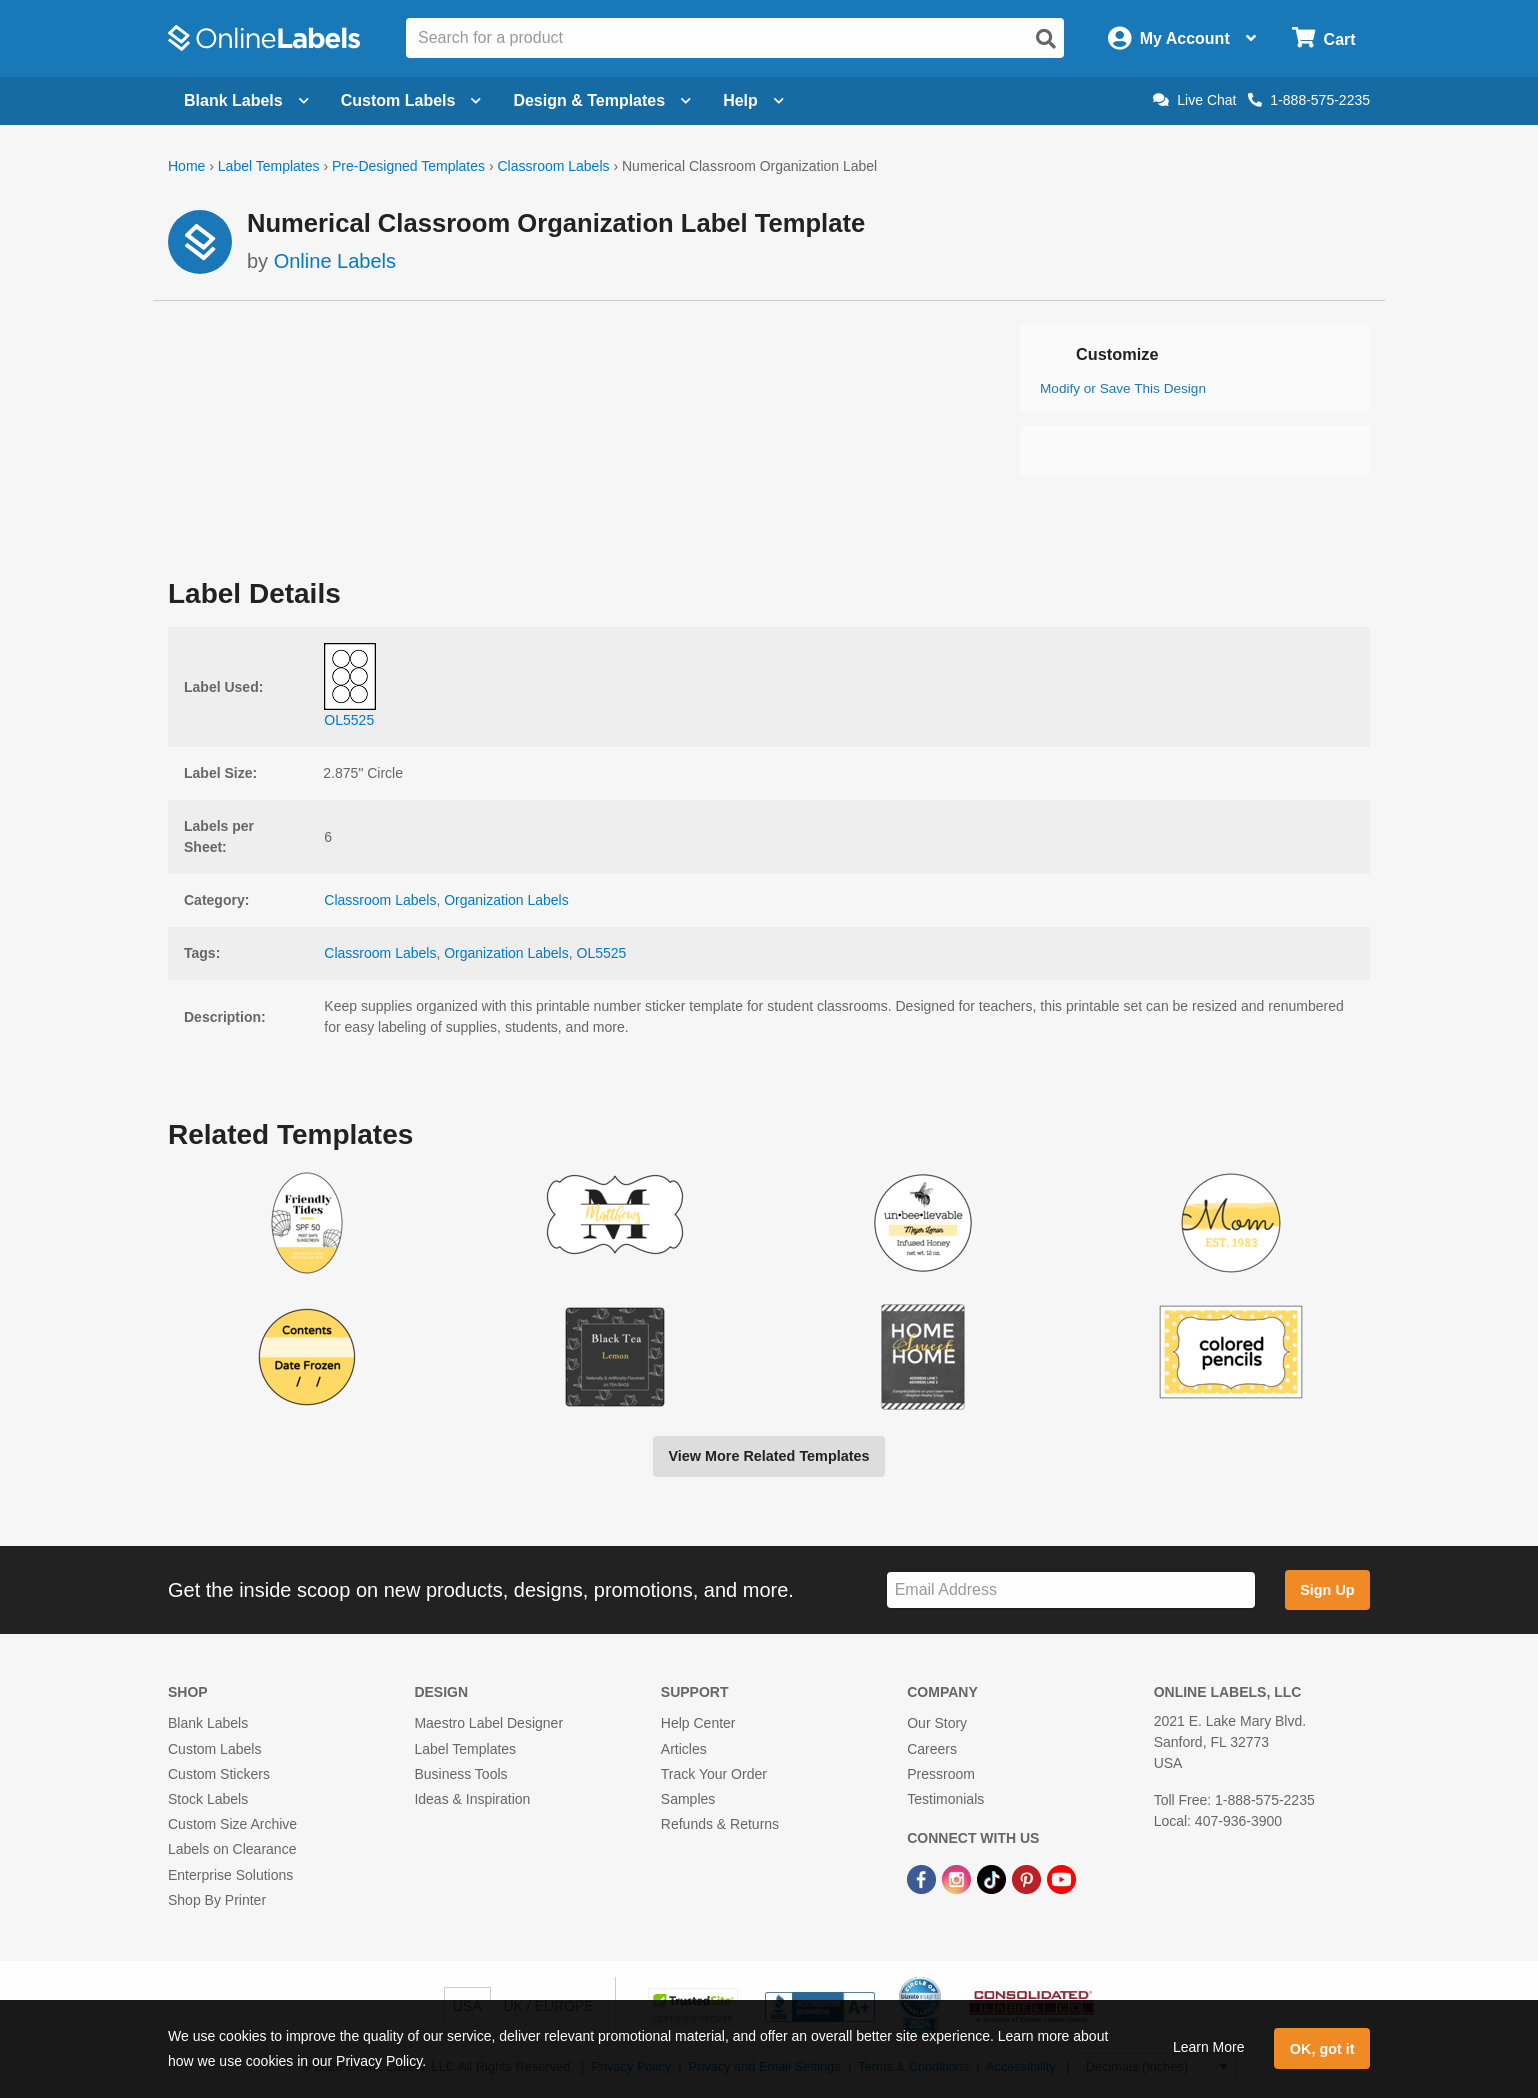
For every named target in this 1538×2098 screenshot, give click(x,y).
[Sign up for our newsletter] (1071, 1590)
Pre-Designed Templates (408, 166)
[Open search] (1046, 39)
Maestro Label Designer (488, 1723)
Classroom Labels (553, 166)
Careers (932, 1749)
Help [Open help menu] (753, 100)
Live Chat (1194, 100)
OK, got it (1322, 2049)
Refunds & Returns (720, 1824)
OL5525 (602, 953)
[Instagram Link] (958, 1878)
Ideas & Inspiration (472, 1799)
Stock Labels (208, 1799)
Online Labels (335, 261)
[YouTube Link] (1061, 1878)
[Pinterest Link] (1028, 1878)
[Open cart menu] (1323, 38)
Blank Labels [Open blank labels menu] (246, 100)
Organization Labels (506, 900)
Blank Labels (208, 1723)
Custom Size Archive (232, 1824)
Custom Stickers (219, 1774)
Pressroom (941, 1774)
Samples (688, 1799)
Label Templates (269, 166)
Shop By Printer (217, 1900)
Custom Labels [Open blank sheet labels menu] (411, 100)
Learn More (1209, 2047)
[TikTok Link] (993, 1878)
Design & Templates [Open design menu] (602, 100)
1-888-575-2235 (1309, 100)
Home (186, 166)
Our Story (937, 1723)
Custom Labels (214, 1749)
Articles (684, 1749)
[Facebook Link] (923, 1878)
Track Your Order (714, 1774)
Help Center (698, 1723)
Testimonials (945, 1799)
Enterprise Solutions (230, 1875)
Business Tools (460, 1774)
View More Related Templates (768, 1456)
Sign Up (1327, 1590)
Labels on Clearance (232, 1849)
